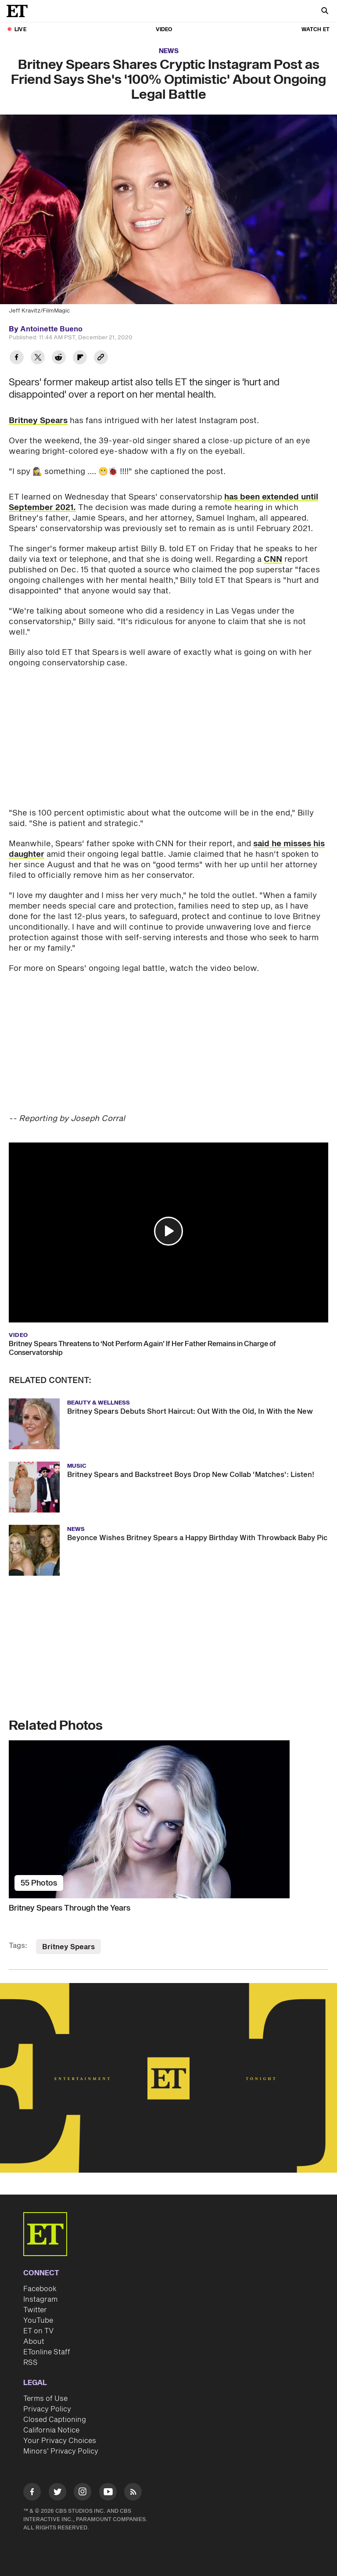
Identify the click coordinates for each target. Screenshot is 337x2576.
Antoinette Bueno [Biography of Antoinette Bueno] (51, 329)
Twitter (35, 2310)
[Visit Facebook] (32, 2493)
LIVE (20, 29)
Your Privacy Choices (59, 2441)
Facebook (40, 2289)
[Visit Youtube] (108, 2493)
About (33, 2341)
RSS (30, 2362)
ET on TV (38, 2331)
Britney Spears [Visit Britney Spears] (68, 1947)
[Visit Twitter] (57, 2493)
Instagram (40, 2299)
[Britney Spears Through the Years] (168, 1819)
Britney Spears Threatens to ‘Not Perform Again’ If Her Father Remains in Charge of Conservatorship (142, 1348)
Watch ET (315, 29)
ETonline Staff (46, 2352)
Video (164, 29)
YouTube (38, 2320)
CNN (273, 559)
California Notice (51, 2430)
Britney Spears (38, 421)
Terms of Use (45, 2398)
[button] (168, 1231)
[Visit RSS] (133, 2493)
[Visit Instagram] (82, 2493)
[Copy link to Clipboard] (101, 358)
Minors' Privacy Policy (60, 2451)
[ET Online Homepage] (20, 11)
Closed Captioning (54, 2419)
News (169, 51)
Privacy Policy (47, 2409)
